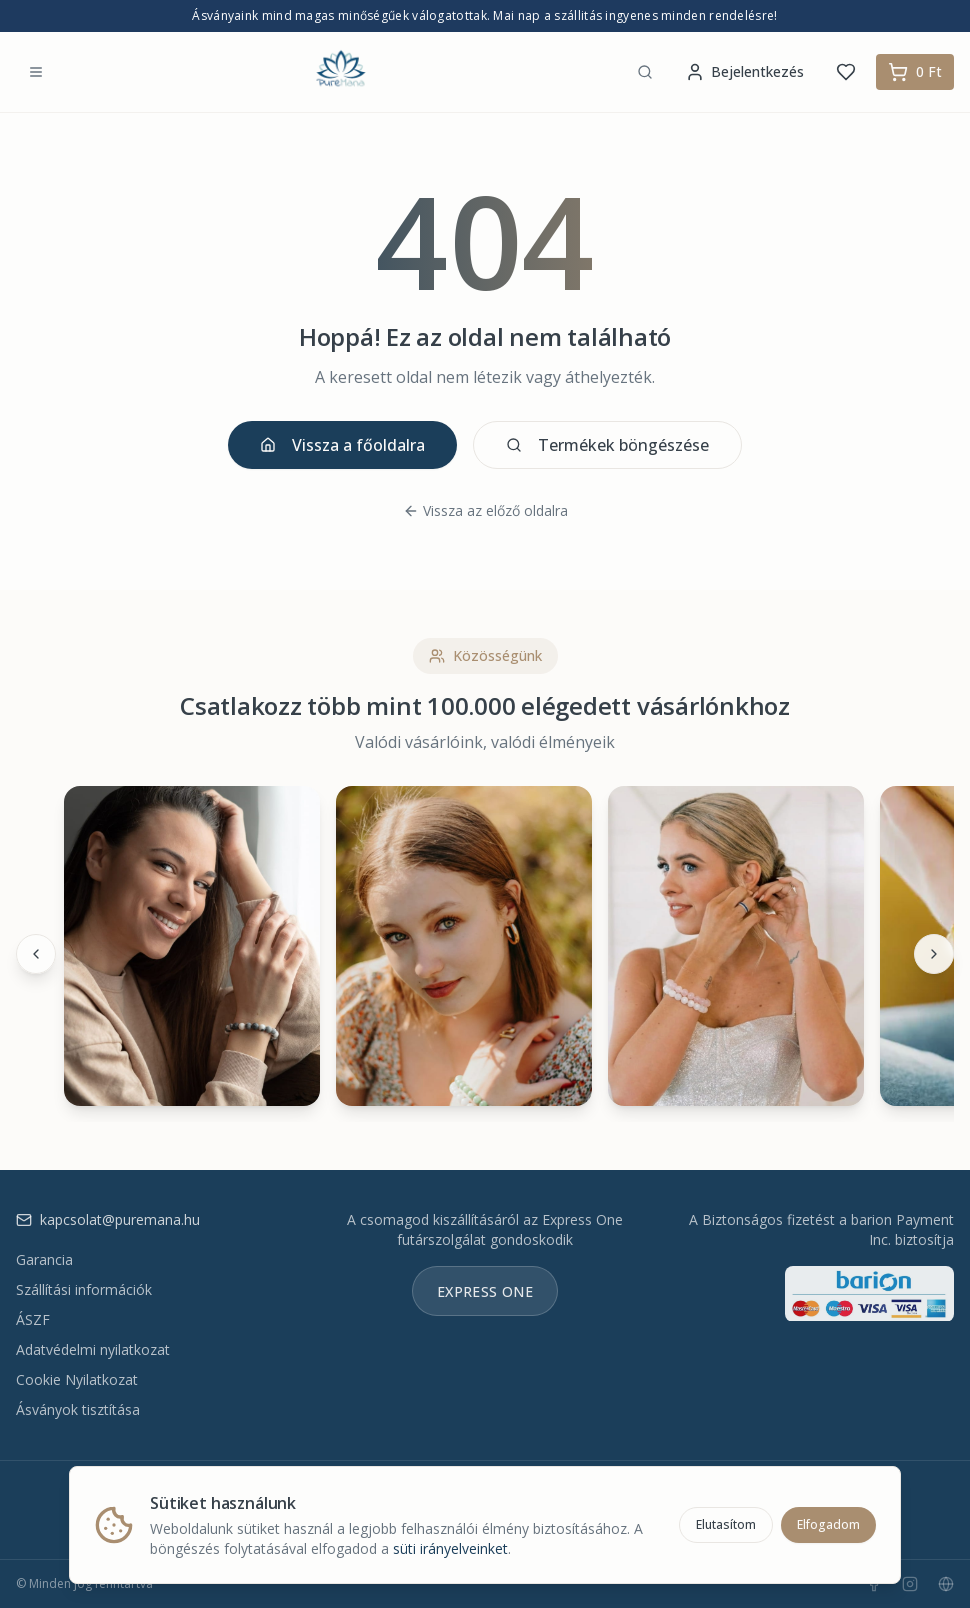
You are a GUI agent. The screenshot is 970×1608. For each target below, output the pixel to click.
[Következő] (934, 954)
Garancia (44, 1259)
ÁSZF (33, 1319)
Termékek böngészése (607, 445)
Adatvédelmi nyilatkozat (93, 1349)
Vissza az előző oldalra (485, 510)
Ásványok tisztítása (78, 1409)
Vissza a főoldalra (342, 445)
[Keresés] (645, 72)
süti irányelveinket (450, 1548)
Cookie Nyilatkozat (77, 1379)
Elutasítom (726, 1524)
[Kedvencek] (846, 72)
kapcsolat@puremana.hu (108, 1219)
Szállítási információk (84, 1289)
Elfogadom (828, 1524)
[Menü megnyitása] (36, 72)
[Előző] (36, 954)
